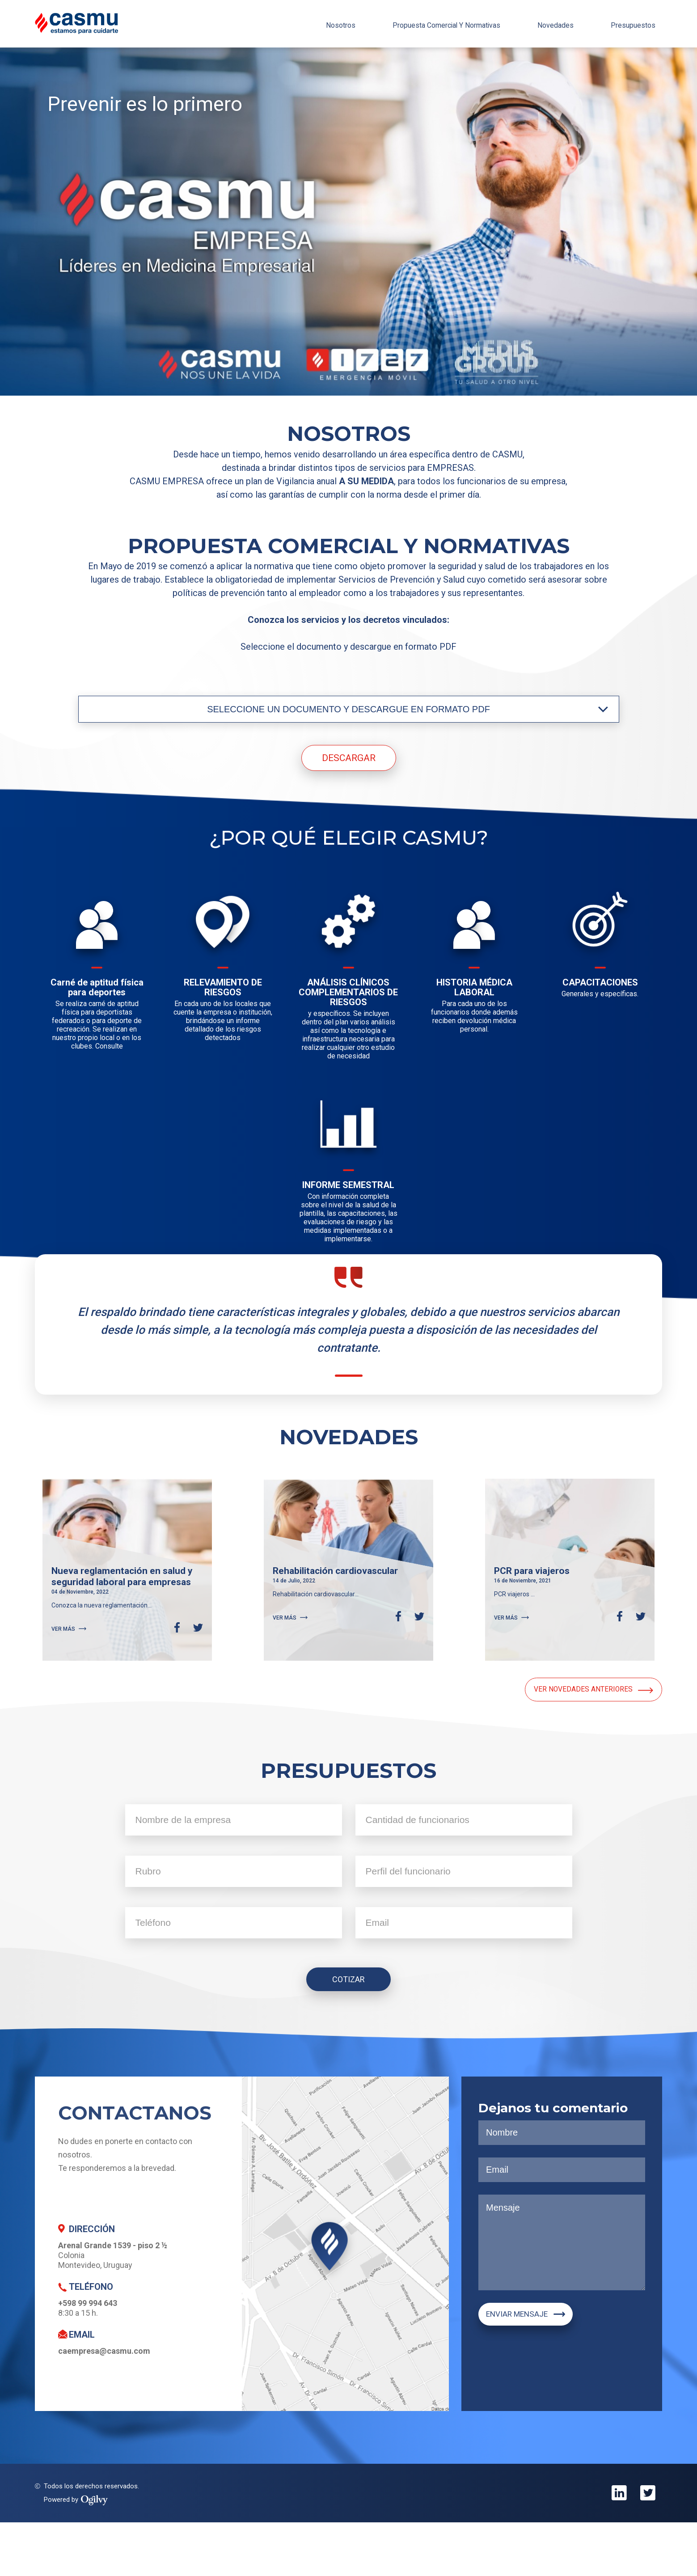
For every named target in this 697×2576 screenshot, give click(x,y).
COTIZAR (348, 2030)
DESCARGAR (349, 758)
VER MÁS (68, 1661)
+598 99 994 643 (87, 2356)
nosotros (297, 23)
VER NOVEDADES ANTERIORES (575, 1744)
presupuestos (628, 23)
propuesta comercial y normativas (417, 23)
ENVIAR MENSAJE (535, 2370)
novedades (541, 23)
